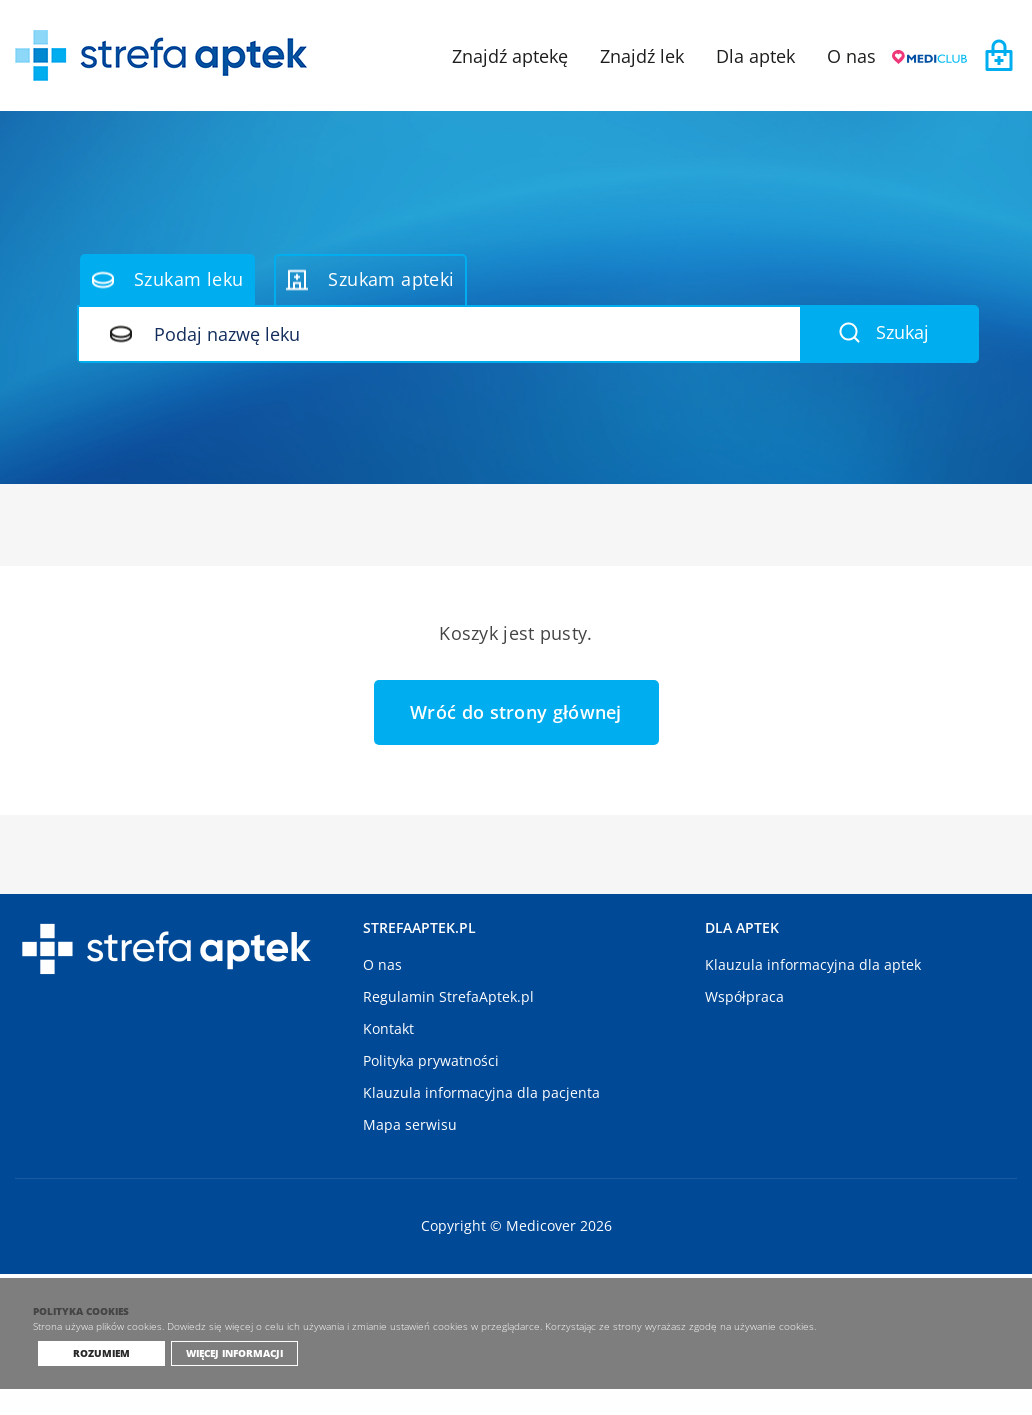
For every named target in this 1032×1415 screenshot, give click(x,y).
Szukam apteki (370, 279)
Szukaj (884, 332)
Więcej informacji (228, 1379)
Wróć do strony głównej (516, 712)
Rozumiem (101, 1379)
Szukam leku (167, 279)
